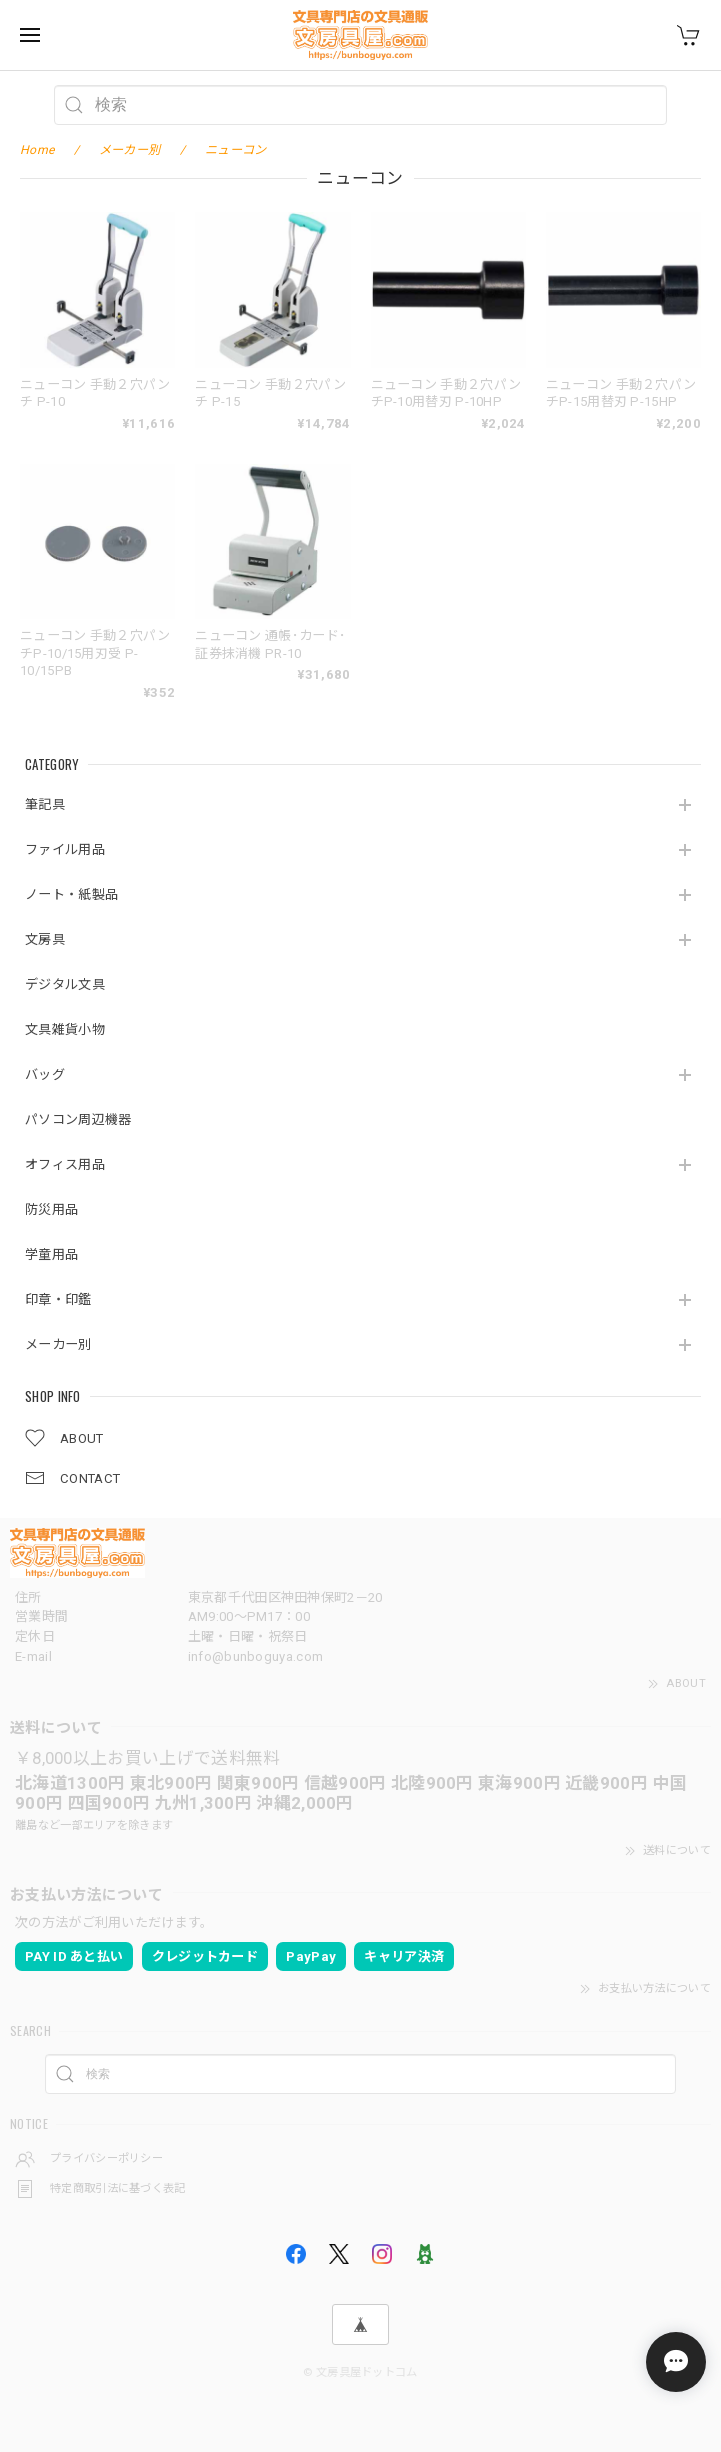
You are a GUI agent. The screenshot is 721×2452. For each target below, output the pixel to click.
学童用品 (51, 1254)
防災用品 (51, 1209)
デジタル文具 (65, 984)
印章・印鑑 (58, 1299)
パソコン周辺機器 (78, 1119)
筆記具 (45, 804)
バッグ (45, 1074)
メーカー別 (58, 1344)
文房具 (45, 939)
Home (37, 150)
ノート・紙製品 (71, 894)
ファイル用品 (65, 849)
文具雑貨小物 (65, 1029)
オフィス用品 (65, 1164)
